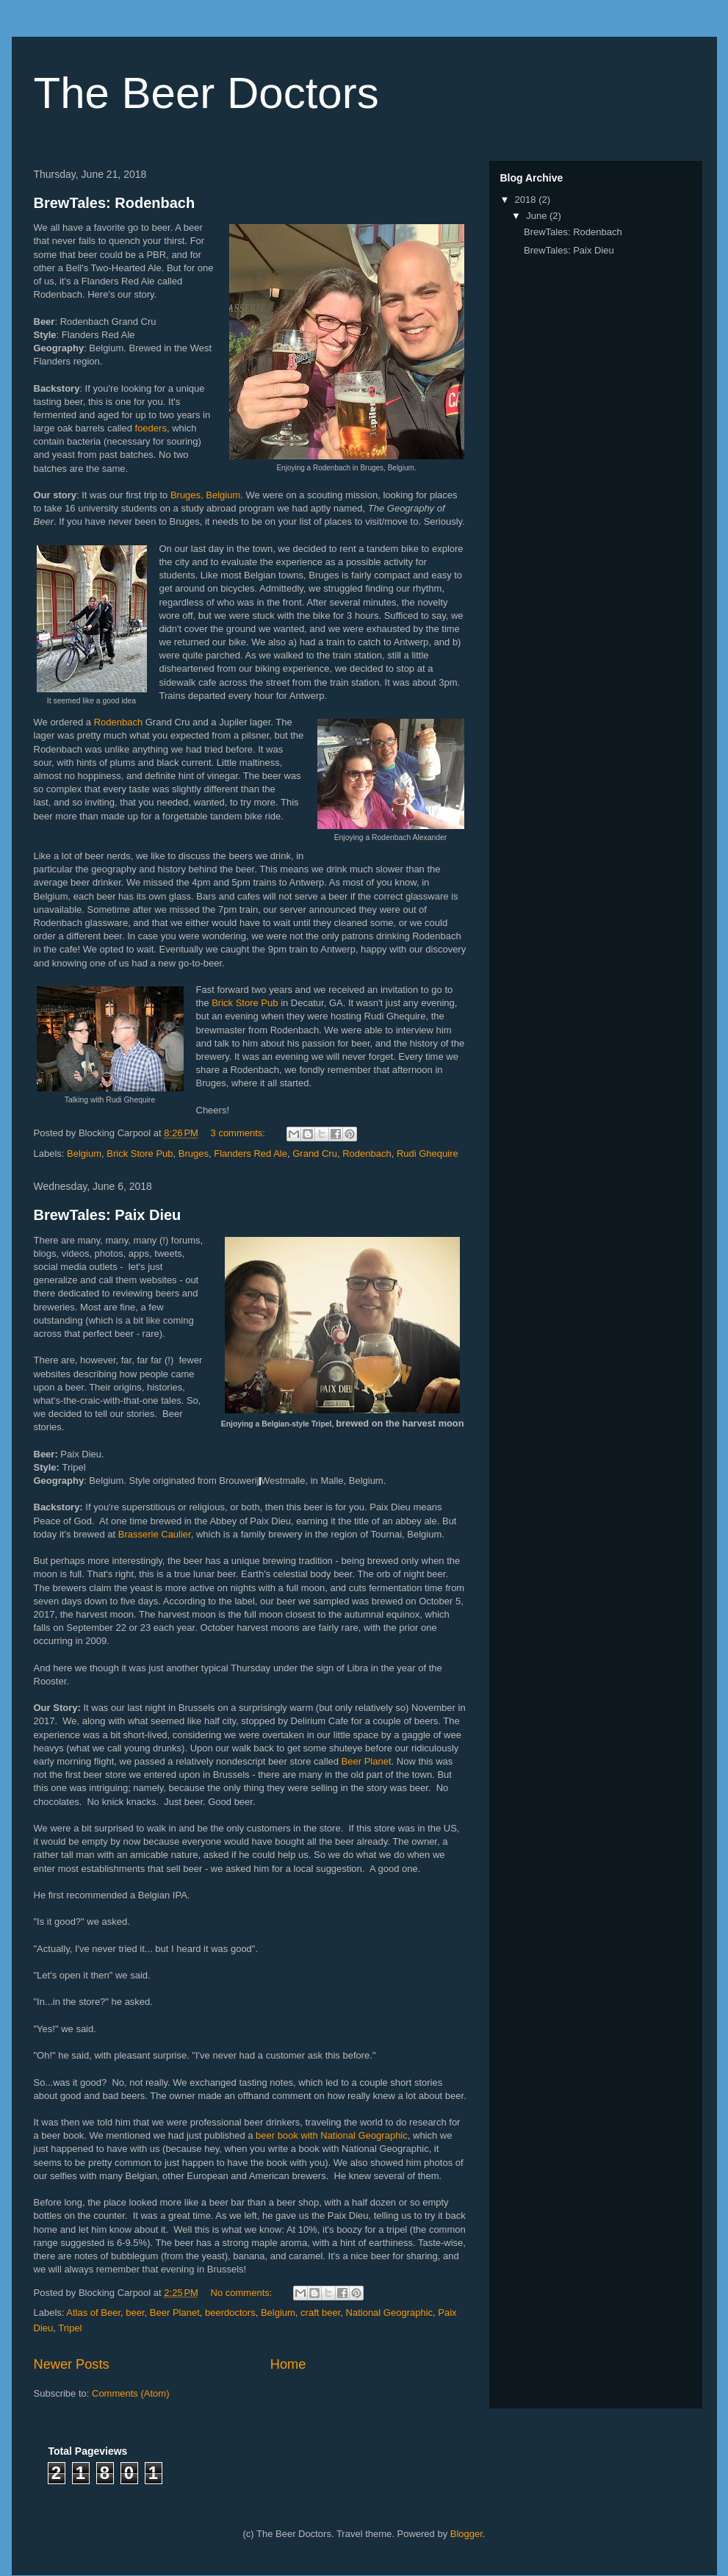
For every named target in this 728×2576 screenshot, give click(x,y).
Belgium (84, 1153)
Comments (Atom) (130, 2393)
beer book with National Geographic (332, 2135)
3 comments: (239, 1132)
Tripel (70, 2327)
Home (288, 2364)
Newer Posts (71, 2364)
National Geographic (389, 2312)
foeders (151, 428)
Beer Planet (367, 1761)
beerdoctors (230, 2312)
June (537, 215)
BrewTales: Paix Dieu (107, 1215)
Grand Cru (314, 1153)
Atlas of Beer (93, 2312)
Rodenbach (118, 722)
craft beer (320, 2312)
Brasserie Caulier (154, 1534)
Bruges (194, 1153)
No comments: (243, 2292)
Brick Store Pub (245, 1002)
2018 (527, 199)
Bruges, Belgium (205, 495)
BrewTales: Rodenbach (114, 203)
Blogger (466, 2533)
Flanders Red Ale (250, 1153)
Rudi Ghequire (427, 1153)
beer (135, 2312)
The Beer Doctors (206, 93)
